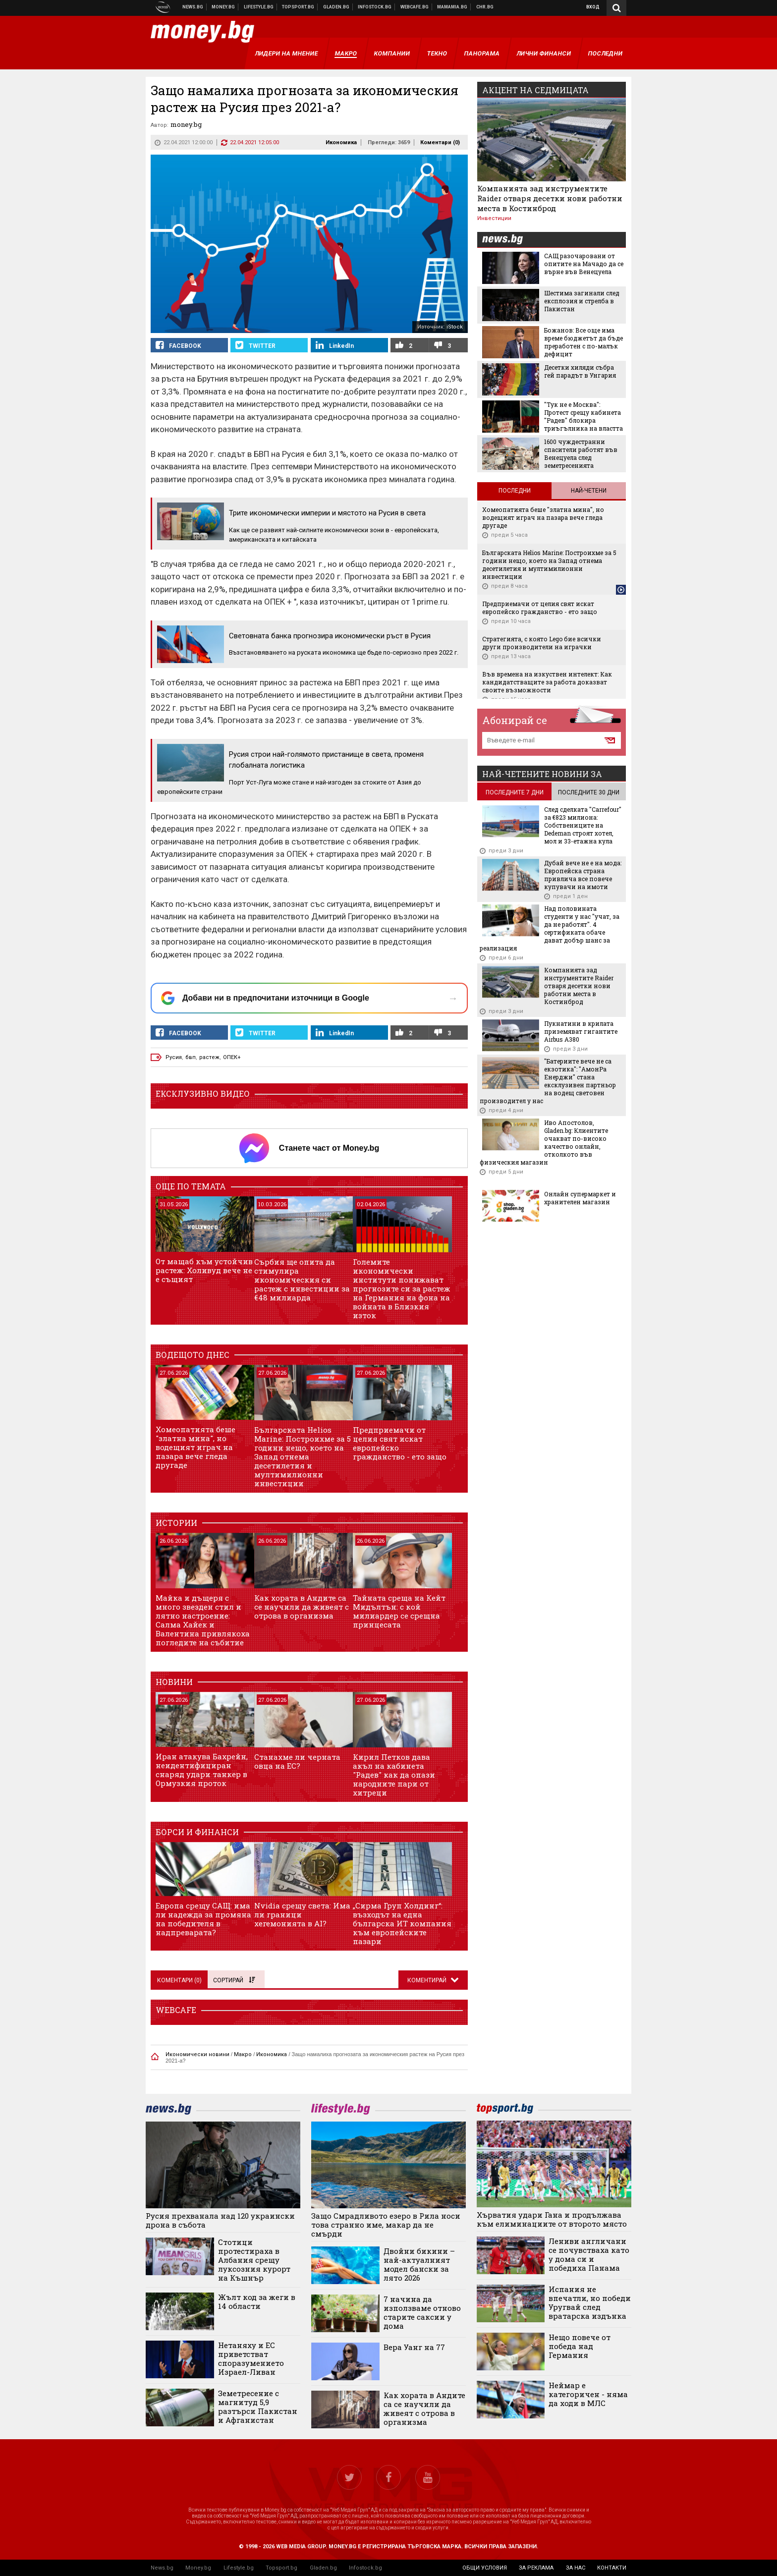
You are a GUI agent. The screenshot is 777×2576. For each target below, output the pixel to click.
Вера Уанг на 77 (414, 2347)
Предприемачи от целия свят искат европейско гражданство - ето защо (399, 1443)
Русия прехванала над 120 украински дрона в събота (220, 2220)
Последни (515, 490)
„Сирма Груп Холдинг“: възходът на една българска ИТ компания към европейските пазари (402, 1923)
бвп (190, 1057)
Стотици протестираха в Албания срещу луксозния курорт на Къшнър (254, 2260)
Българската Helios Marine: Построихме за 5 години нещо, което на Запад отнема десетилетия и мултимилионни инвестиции (302, 1456)
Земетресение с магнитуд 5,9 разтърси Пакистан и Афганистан (257, 2406)
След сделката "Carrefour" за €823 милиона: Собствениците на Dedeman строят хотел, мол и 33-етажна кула (582, 825)
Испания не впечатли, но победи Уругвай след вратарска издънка (590, 2302)
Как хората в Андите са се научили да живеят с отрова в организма (301, 1606)
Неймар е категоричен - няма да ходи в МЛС (588, 2394)
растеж (209, 1057)
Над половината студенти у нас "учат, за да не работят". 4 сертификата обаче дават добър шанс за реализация (549, 928)
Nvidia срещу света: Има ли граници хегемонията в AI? (302, 1914)
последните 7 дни (515, 792)
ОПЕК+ (232, 1057)
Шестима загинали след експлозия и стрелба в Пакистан (581, 301)
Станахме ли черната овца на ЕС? (297, 1761)
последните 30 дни (588, 792)
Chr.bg (485, 6)
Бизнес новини (223, 6)
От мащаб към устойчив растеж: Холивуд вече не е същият (204, 1270)
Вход (593, 6)
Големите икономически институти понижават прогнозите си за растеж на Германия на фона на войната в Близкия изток (401, 1288)
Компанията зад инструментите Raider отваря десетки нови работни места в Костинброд (549, 198)
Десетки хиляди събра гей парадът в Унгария (580, 371)
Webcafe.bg (414, 6)
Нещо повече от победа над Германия (579, 2346)
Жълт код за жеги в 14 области (256, 2301)
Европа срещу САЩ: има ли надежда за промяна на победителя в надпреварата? (203, 1919)
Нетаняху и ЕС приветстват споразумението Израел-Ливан (251, 2358)
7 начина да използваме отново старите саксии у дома (422, 2312)
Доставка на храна (336, 6)
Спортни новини (298, 6)
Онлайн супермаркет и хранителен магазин (580, 1198)
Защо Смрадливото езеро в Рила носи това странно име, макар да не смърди (385, 2225)
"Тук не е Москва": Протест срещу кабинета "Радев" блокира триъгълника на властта (583, 416)
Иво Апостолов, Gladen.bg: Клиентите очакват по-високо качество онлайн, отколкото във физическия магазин (544, 1142)
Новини (193, 6)
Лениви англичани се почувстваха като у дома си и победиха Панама (589, 2254)
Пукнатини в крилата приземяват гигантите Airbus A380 (580, 1031)
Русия (174, 1057)
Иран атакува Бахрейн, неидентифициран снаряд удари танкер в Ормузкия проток (202, 1770)
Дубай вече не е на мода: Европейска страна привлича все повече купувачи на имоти (582, 875)
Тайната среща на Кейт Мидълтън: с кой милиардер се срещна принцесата (399, 1611)
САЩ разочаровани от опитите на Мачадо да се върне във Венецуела (583, 264)
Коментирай (427, 1980)
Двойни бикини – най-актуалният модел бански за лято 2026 (419, 2264)
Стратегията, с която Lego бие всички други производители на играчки (541, 643)
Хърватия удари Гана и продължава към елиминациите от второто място (552, 2219)
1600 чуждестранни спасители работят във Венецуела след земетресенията (580, 453)
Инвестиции (494, 218)
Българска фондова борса (375, 6)
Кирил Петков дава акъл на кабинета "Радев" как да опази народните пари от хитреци (394, 1774)
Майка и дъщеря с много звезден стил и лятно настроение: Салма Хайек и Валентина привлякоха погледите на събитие (203, 1620)
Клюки (259, 6)
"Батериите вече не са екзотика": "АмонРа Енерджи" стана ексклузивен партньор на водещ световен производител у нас (548, 1081)
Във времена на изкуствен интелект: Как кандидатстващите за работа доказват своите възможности (547, 682)
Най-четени (589, 490)
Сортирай (234, 1980)
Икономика (341, 142)
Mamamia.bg (452, 6)
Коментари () (440, 142)
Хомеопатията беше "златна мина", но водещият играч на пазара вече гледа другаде (195, 1447)
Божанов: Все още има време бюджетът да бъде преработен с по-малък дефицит (583, 342)
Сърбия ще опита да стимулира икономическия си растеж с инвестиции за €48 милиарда (302, 1279)
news (508, 240)
